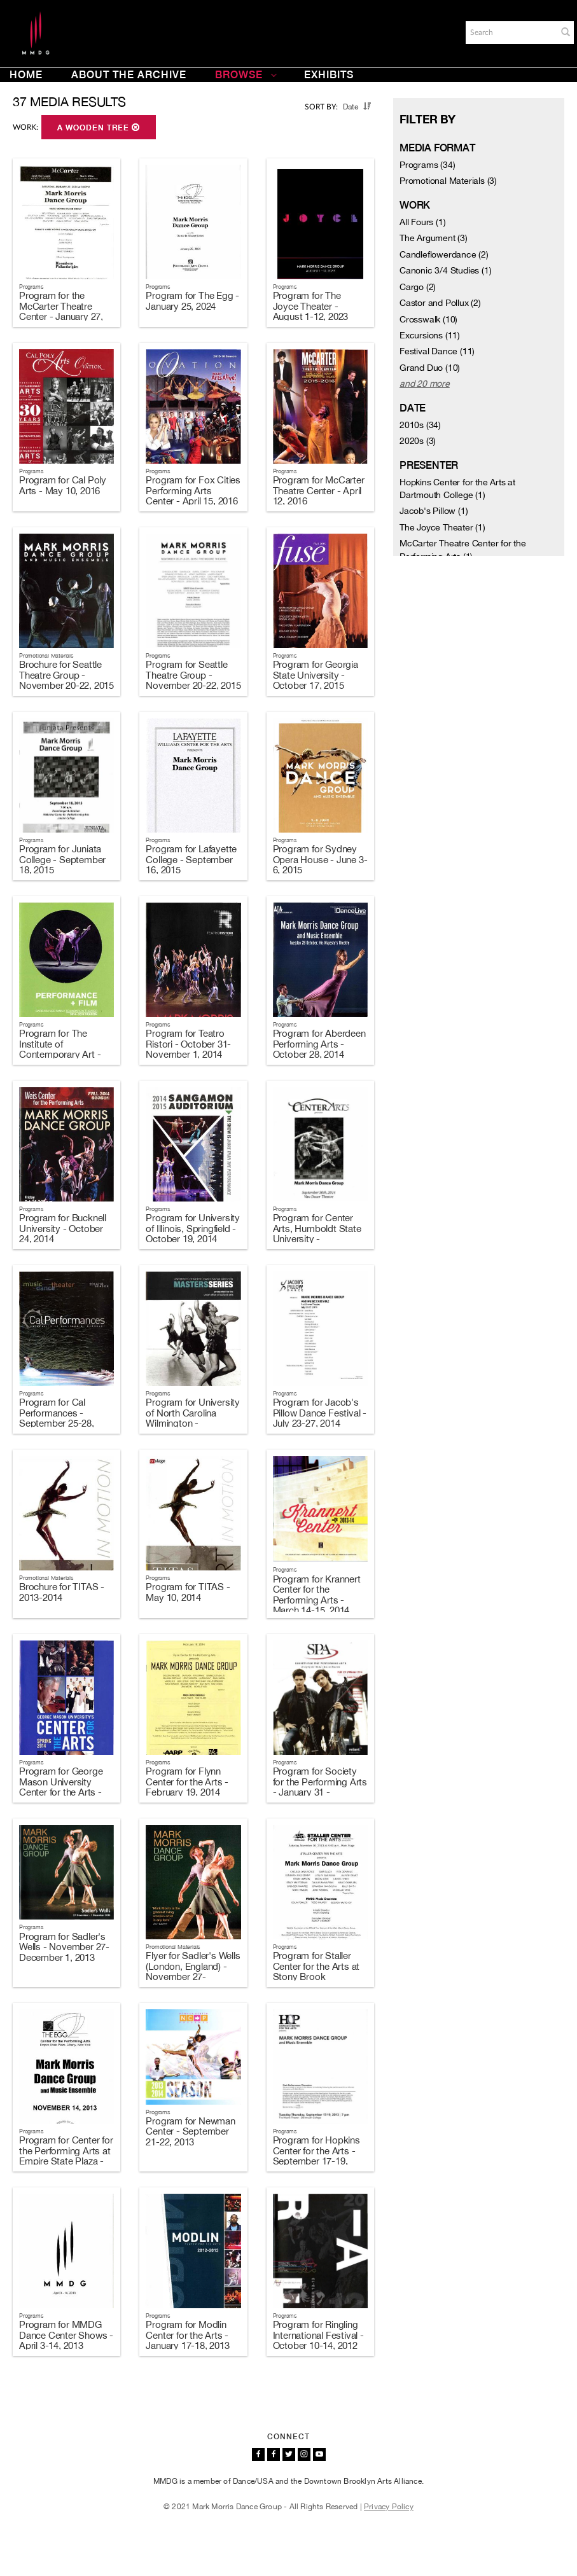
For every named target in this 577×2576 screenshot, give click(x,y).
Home (26, 75)
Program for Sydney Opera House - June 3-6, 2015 (320, 859)
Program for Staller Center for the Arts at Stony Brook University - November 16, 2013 (320, 1976)
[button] (565, 31)
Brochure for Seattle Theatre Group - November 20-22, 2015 (66, 675)
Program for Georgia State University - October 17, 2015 (315, 675)
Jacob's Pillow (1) (434, 511)
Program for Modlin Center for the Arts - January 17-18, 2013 (187, 2335)
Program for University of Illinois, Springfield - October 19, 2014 (193, 1228)
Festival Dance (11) (437, 351)
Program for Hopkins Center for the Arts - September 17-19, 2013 (316, 2156)
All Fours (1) (422, 222)
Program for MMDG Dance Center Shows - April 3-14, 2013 (66, 2335)
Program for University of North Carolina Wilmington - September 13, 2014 (193, 1418)
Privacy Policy (389, 2506)
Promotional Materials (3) (448, 181)
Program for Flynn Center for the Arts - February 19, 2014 (187, 1781)
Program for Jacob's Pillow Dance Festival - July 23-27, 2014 (319, 1413)
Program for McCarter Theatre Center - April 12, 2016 (319, 490)
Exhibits (329, 75)
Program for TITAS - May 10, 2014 (188, 1592)
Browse (246, 75)
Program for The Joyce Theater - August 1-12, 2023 (311, 306)
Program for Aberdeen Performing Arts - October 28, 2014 (319, 1044)
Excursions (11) (430, 335)
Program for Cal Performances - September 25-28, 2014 (56, 1418)
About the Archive (128, 75)
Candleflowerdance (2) (444, 254)
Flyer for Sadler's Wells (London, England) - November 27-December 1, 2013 (193, 1971)
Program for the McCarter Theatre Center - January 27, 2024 (61, 311)
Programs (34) (427, 165)
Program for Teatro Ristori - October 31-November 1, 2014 (188, 1044)
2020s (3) (418, 441)
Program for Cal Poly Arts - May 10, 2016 (62, 485)
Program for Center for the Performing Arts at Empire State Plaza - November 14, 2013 (66, 2156)
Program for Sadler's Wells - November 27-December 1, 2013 (64, 1947)
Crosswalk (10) (428, 319)
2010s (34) (420, 425)
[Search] (510, 32)
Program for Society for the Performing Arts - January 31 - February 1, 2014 (320, 1787)
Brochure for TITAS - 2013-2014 (61, 1592)
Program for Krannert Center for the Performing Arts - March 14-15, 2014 (317, 1595)
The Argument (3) (434, 238)
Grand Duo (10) (430, 368)
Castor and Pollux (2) (440, 303)
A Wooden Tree (98, 127)
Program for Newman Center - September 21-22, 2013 (190, 2131)
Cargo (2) (418, 287)
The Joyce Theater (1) (442, 527)
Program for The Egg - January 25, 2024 (192, 301)
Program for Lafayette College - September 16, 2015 (191, 859)
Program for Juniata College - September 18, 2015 (62, 859)
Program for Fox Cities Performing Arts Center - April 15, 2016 (193, 490)
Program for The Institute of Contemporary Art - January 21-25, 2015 (60, 1049)
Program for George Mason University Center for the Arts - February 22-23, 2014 (63, 1787)
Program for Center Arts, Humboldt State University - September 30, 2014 (317, 1233)
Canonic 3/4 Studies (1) (445, 270)
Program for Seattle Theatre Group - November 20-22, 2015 (193, 675)
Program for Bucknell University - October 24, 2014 (62, 1228)
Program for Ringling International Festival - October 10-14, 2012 (318, 2335)
